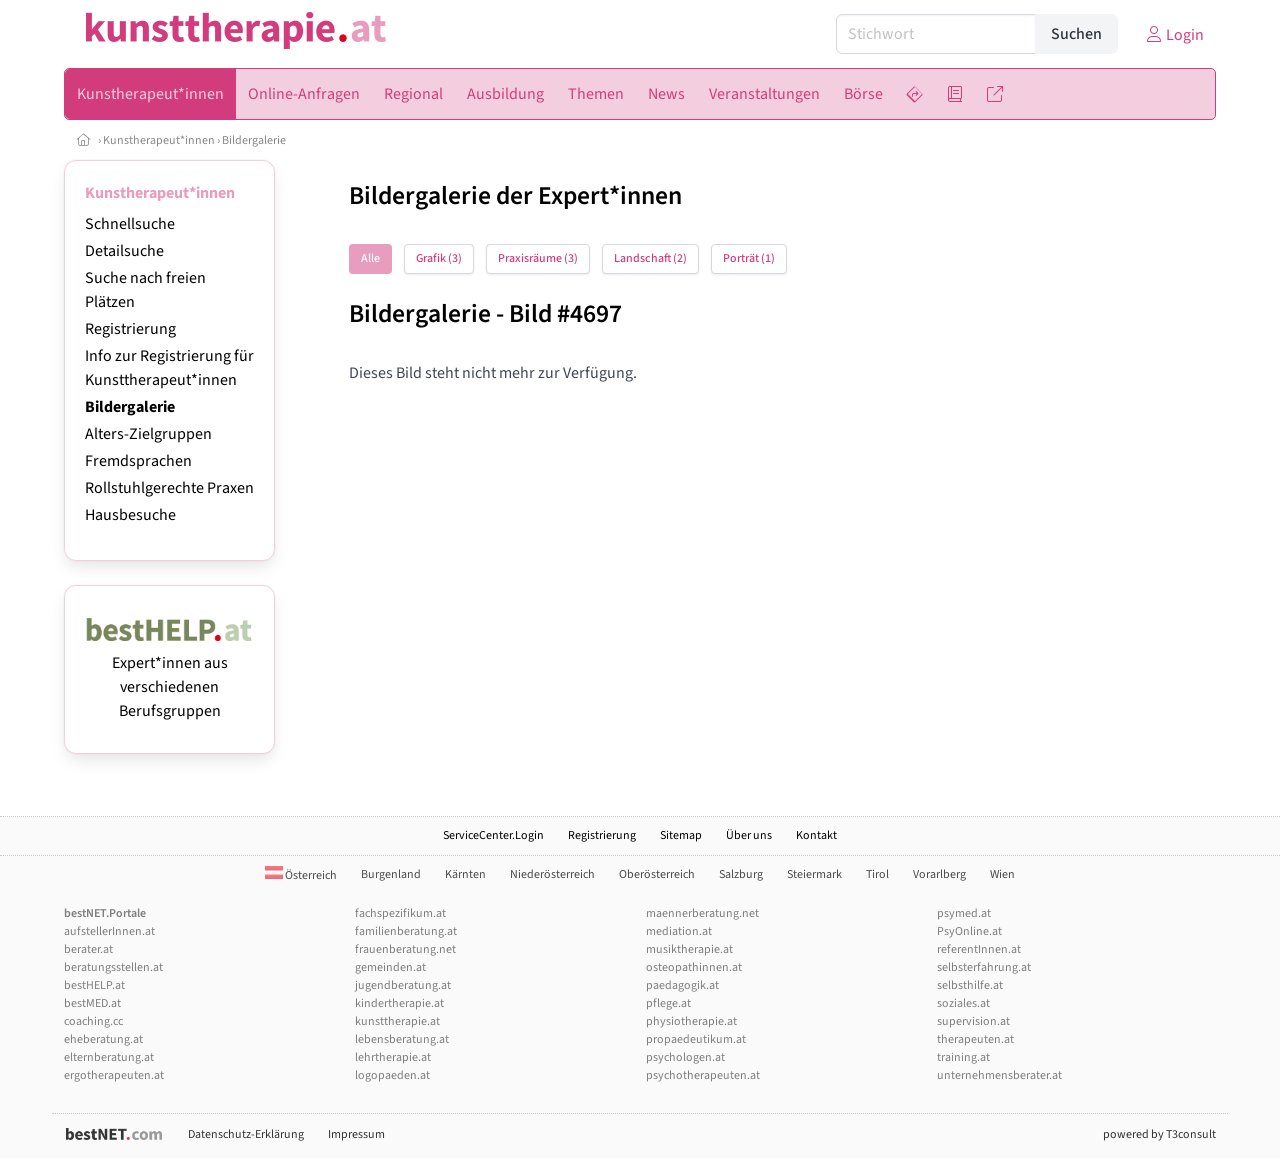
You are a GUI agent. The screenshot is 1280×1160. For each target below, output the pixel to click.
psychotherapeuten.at (703, 1075)
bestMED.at (92, 1003)
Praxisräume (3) (538, 258)
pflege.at (668, 1003)
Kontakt (816, 835)
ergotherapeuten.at (114, 1075)
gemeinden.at (390, 967)
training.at (963, 1057)
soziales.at (963, 1003)
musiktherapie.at (689, 949)
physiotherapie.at (691, 1021)
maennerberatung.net (702, 913)
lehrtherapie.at (393, 1057)
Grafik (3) (439, 258)
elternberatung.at (109, 1057)
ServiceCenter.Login (493, 835)
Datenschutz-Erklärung (246, 1134)
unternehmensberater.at (999, 1075)
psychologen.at (685, 1057)
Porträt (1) (749, 258)
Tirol (877, 874)
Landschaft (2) (650, 258)
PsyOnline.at (969, 931)
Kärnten (465, 874)
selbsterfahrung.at (984, 967)
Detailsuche (124, 251)
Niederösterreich (552, 874)
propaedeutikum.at (696, 1039)
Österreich (301, 875)
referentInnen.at (979, 949)
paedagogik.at (682, 985)
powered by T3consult (1159, 1134)
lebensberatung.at (402, 1039)
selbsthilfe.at (970, 985)
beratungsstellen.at (113, 967)
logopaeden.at (392, 1075)
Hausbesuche (130, 515)
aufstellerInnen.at (109, 931)
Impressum (356, 1134)
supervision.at (973, 1021)
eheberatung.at (103, 1039)
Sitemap (681, 835)
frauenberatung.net (405, 949)
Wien (1002, 874)
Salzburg (741, 874)
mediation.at (679, 931)
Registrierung (130, 329)
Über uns (749, 835)
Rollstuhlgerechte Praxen (169, 488)
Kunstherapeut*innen (159, 140)
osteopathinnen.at (694, 967)
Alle (370, 258)
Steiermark (814, 874)
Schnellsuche (130, 224)
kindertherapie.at (399, 1003)
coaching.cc (93, 1021)
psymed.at (964, 913)
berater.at (88, 949)
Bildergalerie (254, 140)
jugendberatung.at (403, 985)
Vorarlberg (939, 874)
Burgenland (391, 874)
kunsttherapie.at (397, 1021)
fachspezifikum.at (400, 913)
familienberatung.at (406, 931)
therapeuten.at (975, 1039)
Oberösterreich (657, 874)
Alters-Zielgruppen (148, 434)
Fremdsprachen (138, 461)
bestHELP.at (94, 985)
